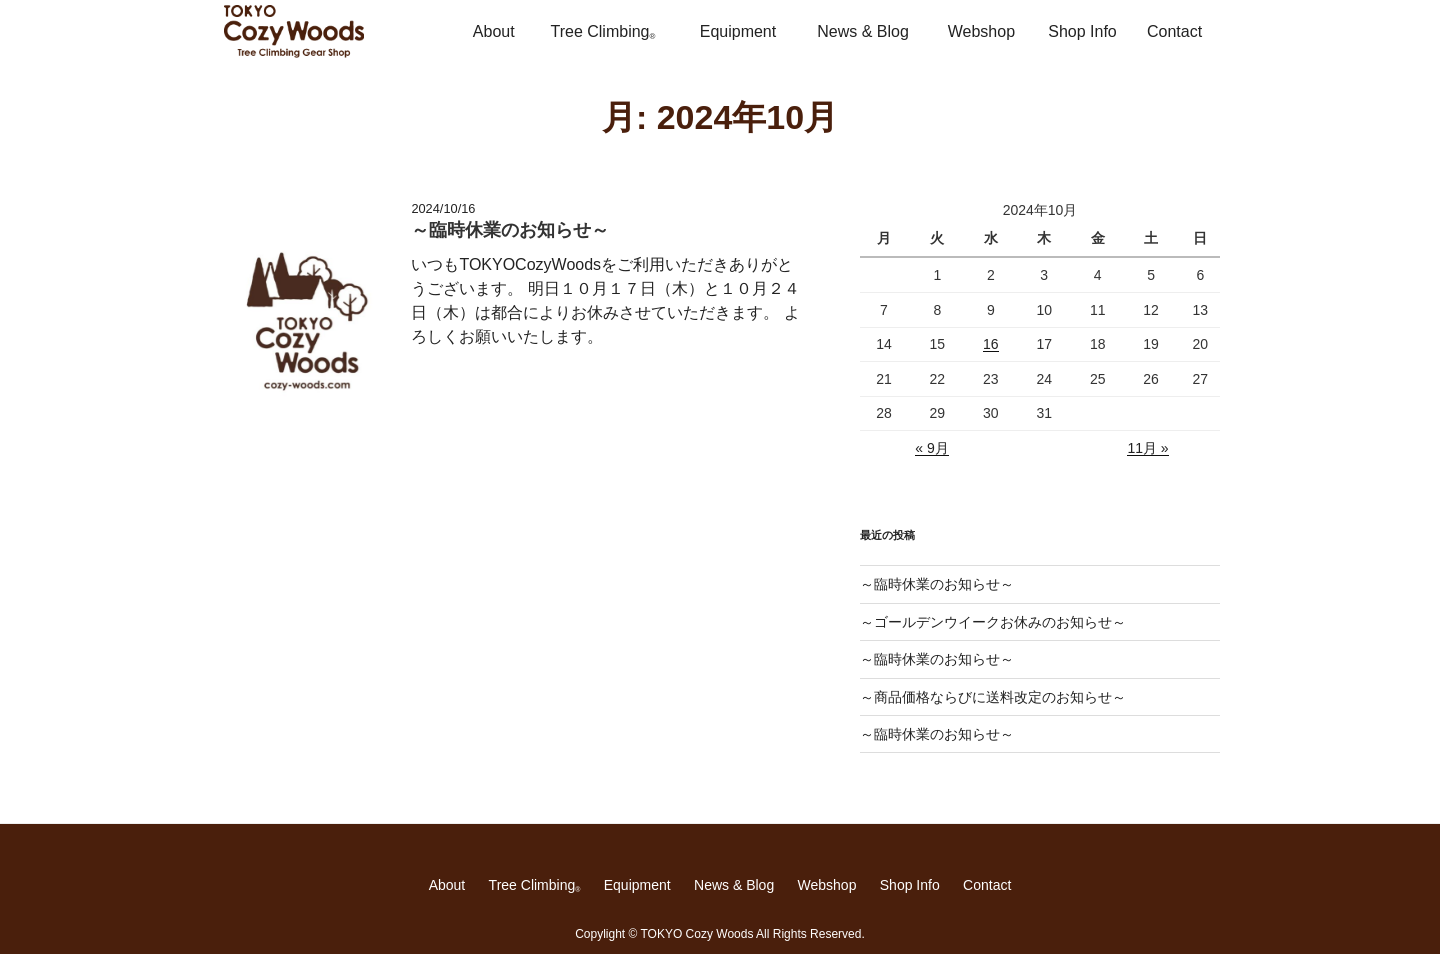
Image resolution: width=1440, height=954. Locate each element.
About (494, 31)
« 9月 (931, 448)
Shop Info (1082, 31)
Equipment (738, 31)
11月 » (1147, 448)
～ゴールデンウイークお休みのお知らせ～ (993, 622)
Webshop (981, 31)
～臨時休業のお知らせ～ (937, 584)
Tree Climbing (602, 32)
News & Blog (863, 31)
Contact (1174, 31)
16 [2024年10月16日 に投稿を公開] (991, 344)
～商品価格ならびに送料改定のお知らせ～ (993, 697)
